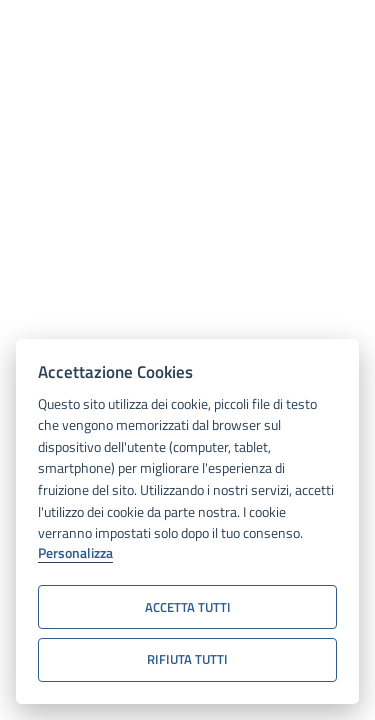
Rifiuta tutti (187, 659)
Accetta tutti (188, 607)
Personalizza (75, 554)
